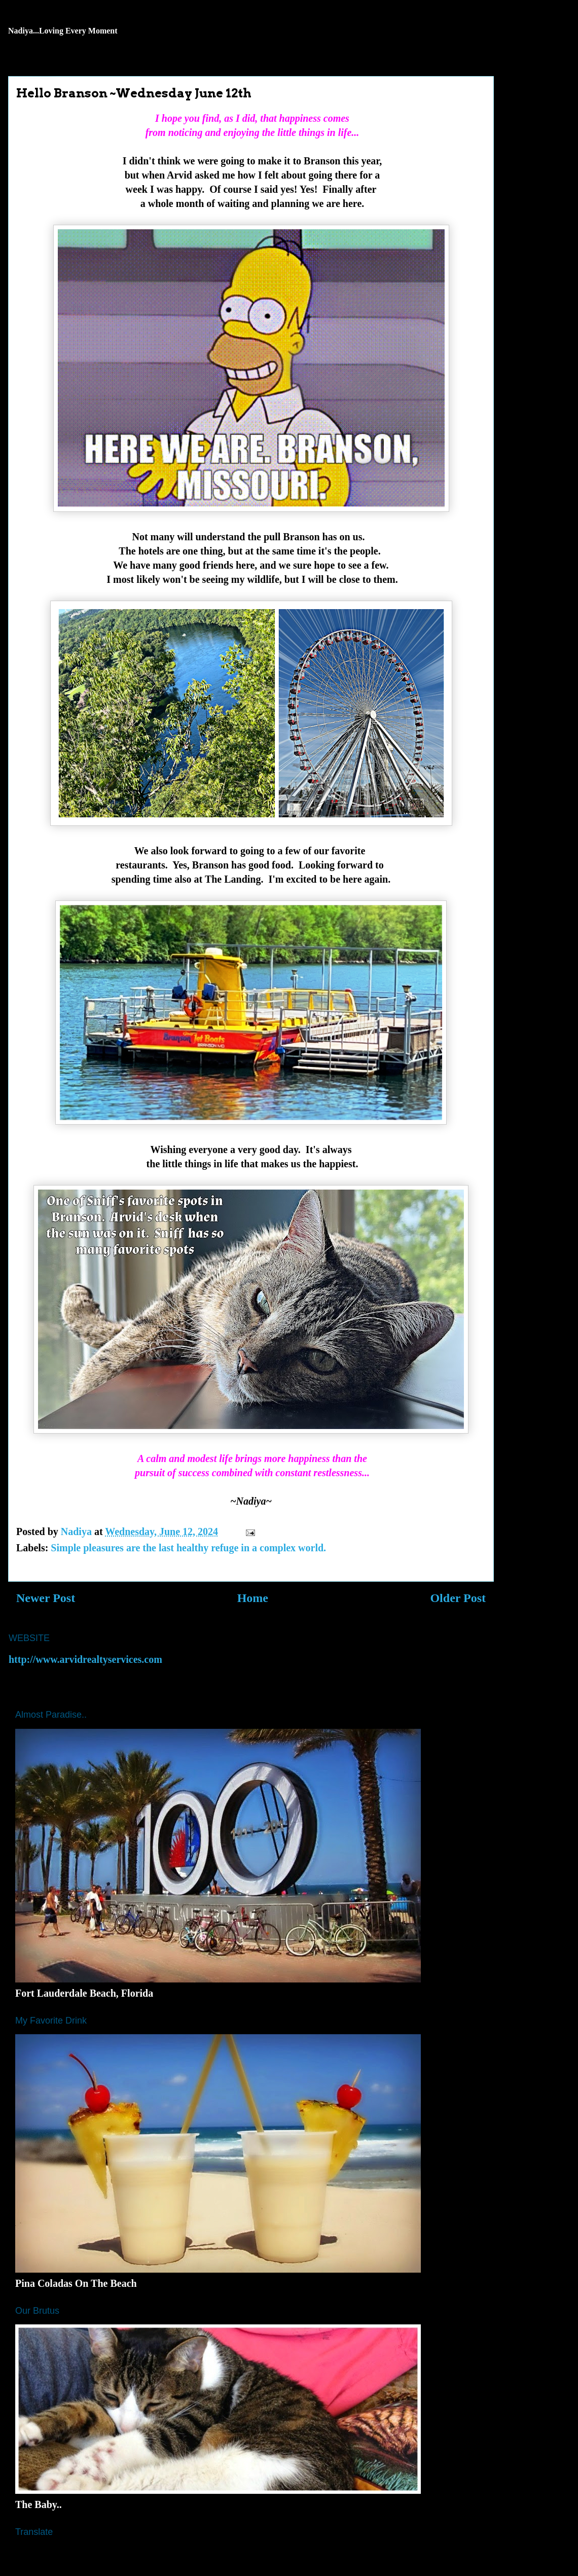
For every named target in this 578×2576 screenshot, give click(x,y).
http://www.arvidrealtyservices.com (85, 1659)
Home (252, 1598)
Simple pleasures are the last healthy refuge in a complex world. (188, 1547)
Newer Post (45, 1598)
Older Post (458, 1598)
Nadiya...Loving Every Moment (63, 30)
